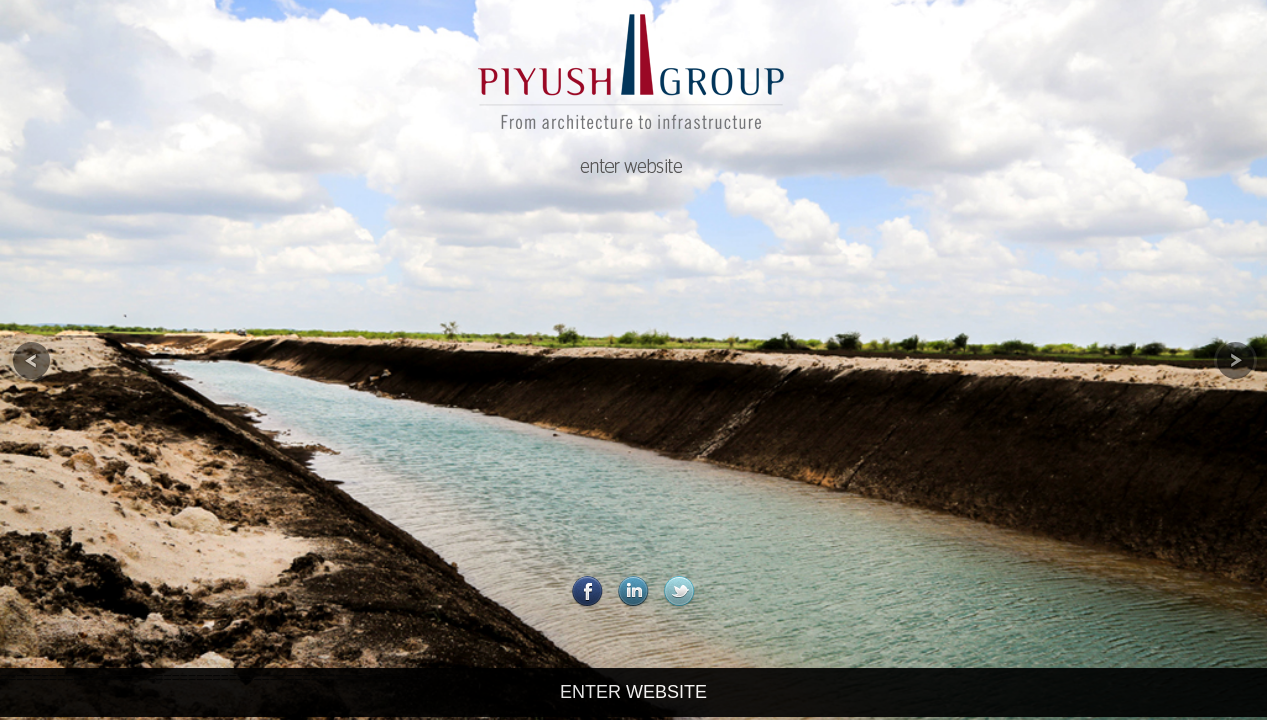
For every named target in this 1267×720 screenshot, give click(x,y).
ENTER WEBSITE (633, 692)
